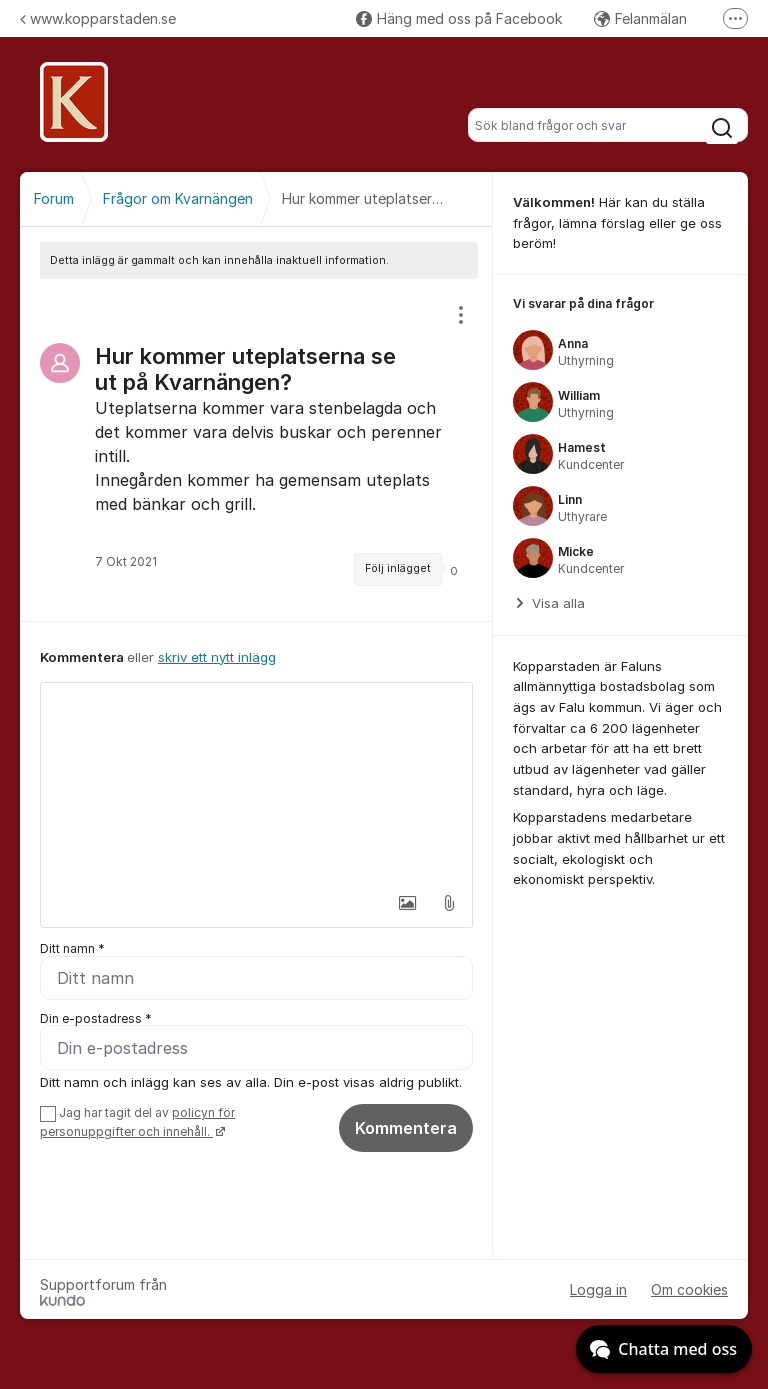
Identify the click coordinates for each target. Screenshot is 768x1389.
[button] (407, 903)
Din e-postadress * (96, 1018)
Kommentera (406, 1129)
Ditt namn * (72, 948)
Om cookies (689, 1289)
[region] (256, 450)
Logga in (598, 1289)
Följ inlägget (398, 568)
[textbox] (256, 783)
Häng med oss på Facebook (459, 18)
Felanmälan (640, 18)
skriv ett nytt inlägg (217, 657)
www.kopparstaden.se (98, 18)
